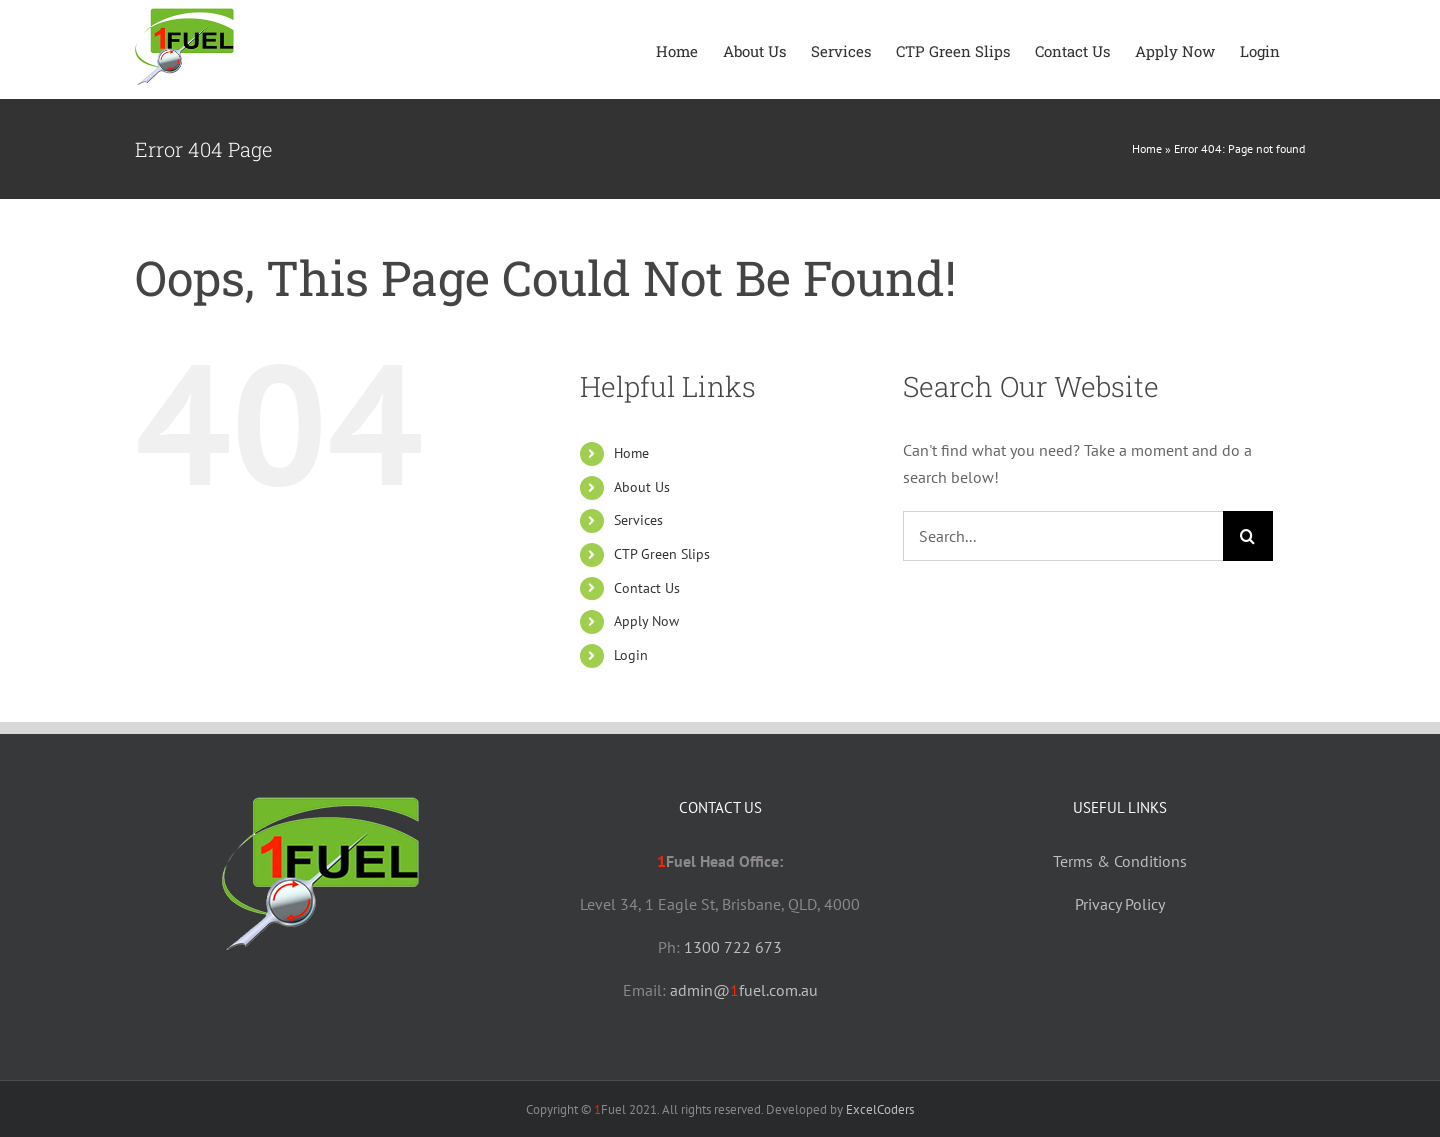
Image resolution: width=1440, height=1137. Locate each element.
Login (631, 655)
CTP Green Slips (662, 554)
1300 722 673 (733, 947)
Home (1147, 148)
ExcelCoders (880, 1109)
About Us (642, 487)
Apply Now (646, 621)
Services (638, 520)
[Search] (1248, 536)
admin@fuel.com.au (744, 990)
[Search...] (1063, 536)
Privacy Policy (1120, 904)
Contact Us (647, 588)
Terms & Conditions (1120, 861)
